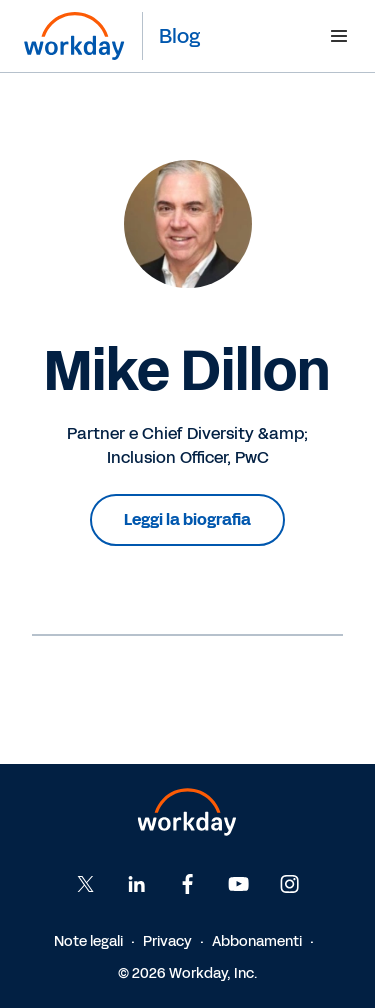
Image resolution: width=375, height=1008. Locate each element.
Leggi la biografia (187, 519)
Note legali (88, 941)
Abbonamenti (257, 941)
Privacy (167, 941)
